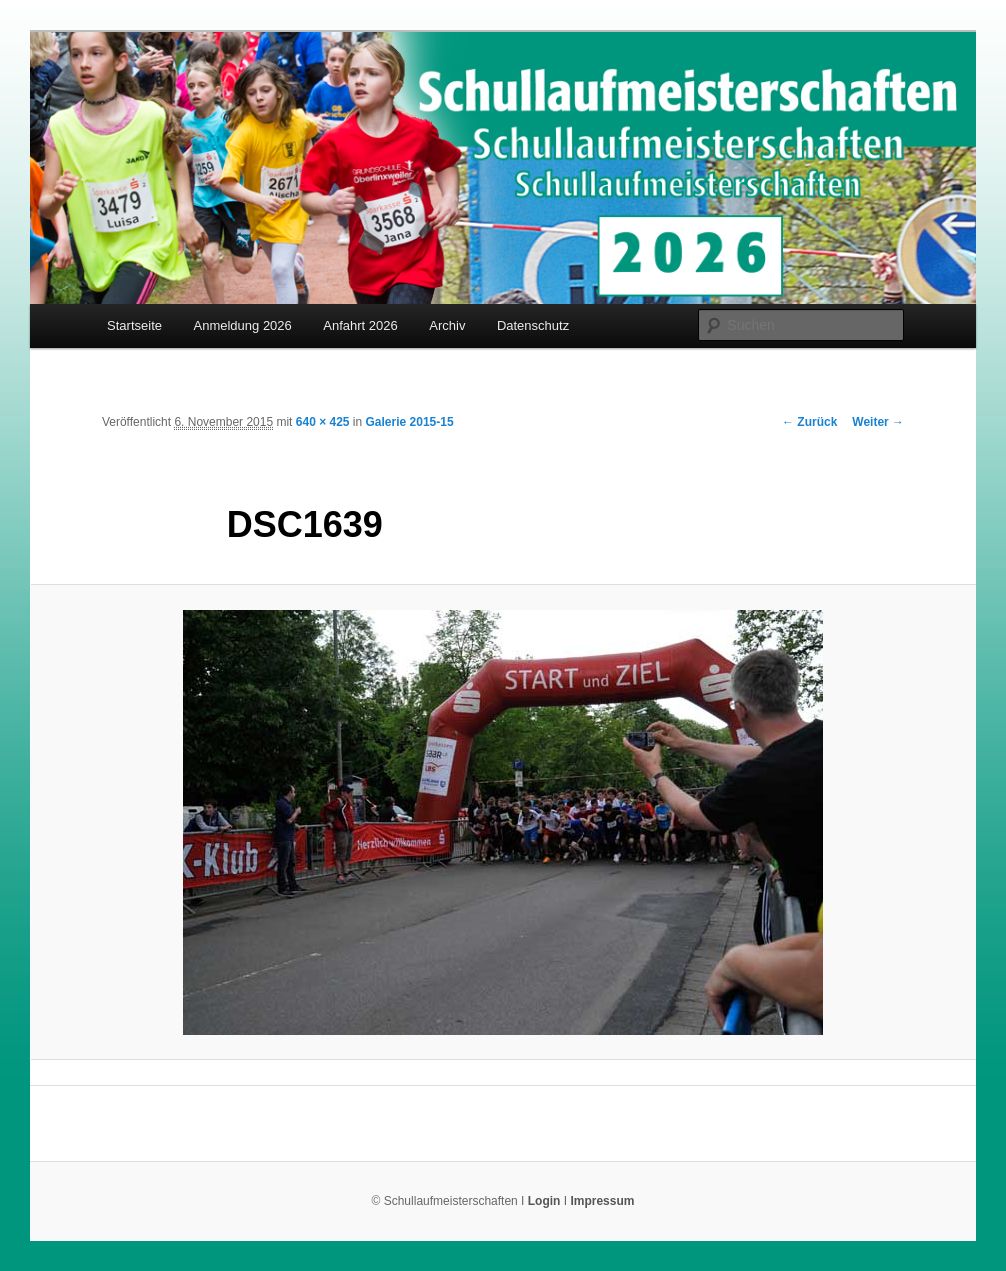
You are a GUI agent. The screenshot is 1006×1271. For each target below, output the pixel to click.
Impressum (602, 1201)
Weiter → (878, 422)
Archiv (447, 325)
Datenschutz (533, 325)
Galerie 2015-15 (410, 422)
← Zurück (809, 422)
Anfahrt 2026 (360, 325)
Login (544, 1201)
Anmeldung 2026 (243, 325)
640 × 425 (323, 422)
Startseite (134, 325)
